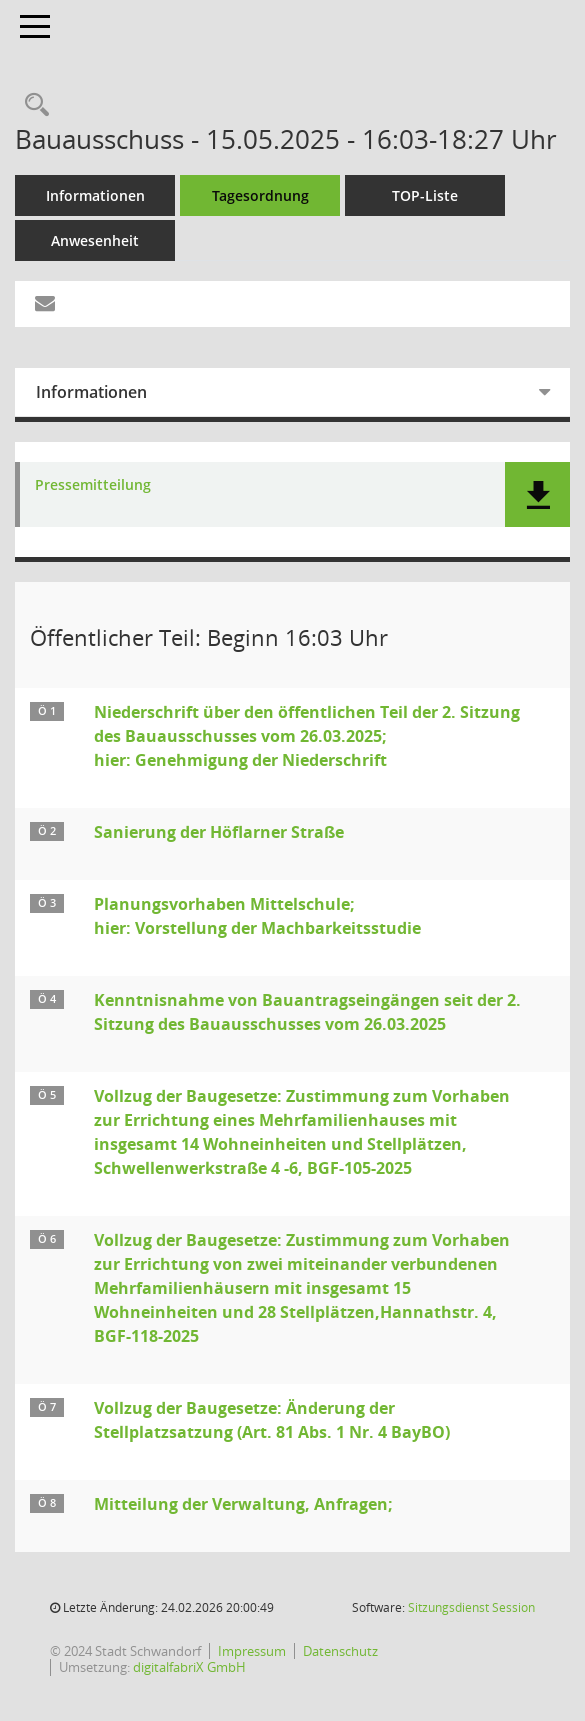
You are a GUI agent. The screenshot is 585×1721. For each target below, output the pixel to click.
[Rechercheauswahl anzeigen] (32, 105)
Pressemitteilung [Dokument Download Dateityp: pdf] (93, 485)
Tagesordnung (260, 195)
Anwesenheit (95, 240)
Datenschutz (340, 1651)
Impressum (252, 1651)
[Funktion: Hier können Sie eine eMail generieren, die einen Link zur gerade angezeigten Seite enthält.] (45, 304)
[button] (537, 494)
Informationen (95, 195)
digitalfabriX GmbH (189, 1667)
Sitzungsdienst (471, 1607)
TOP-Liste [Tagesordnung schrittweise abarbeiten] (425, 195)
